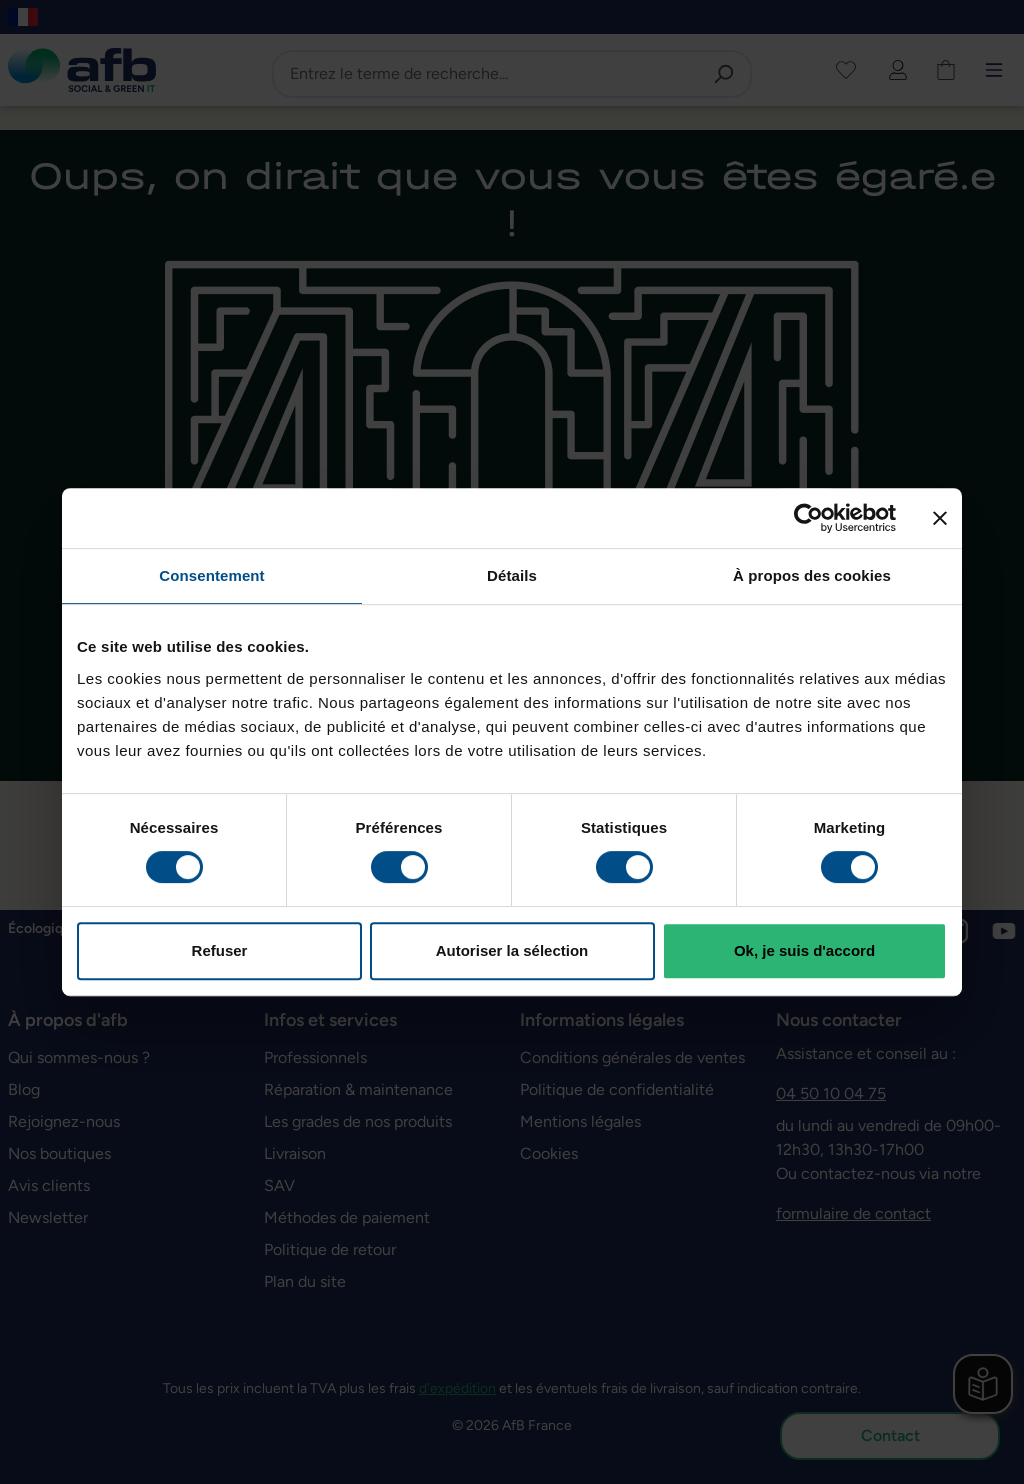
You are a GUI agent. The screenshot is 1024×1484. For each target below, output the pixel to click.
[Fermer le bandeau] (940, 518)
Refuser (220, 950)
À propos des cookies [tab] (812, 575)
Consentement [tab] (211, 575)
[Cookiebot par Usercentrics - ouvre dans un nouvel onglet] (808, 518)
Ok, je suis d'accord (804, 950)
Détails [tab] (512, 575)
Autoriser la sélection (512, 950)
